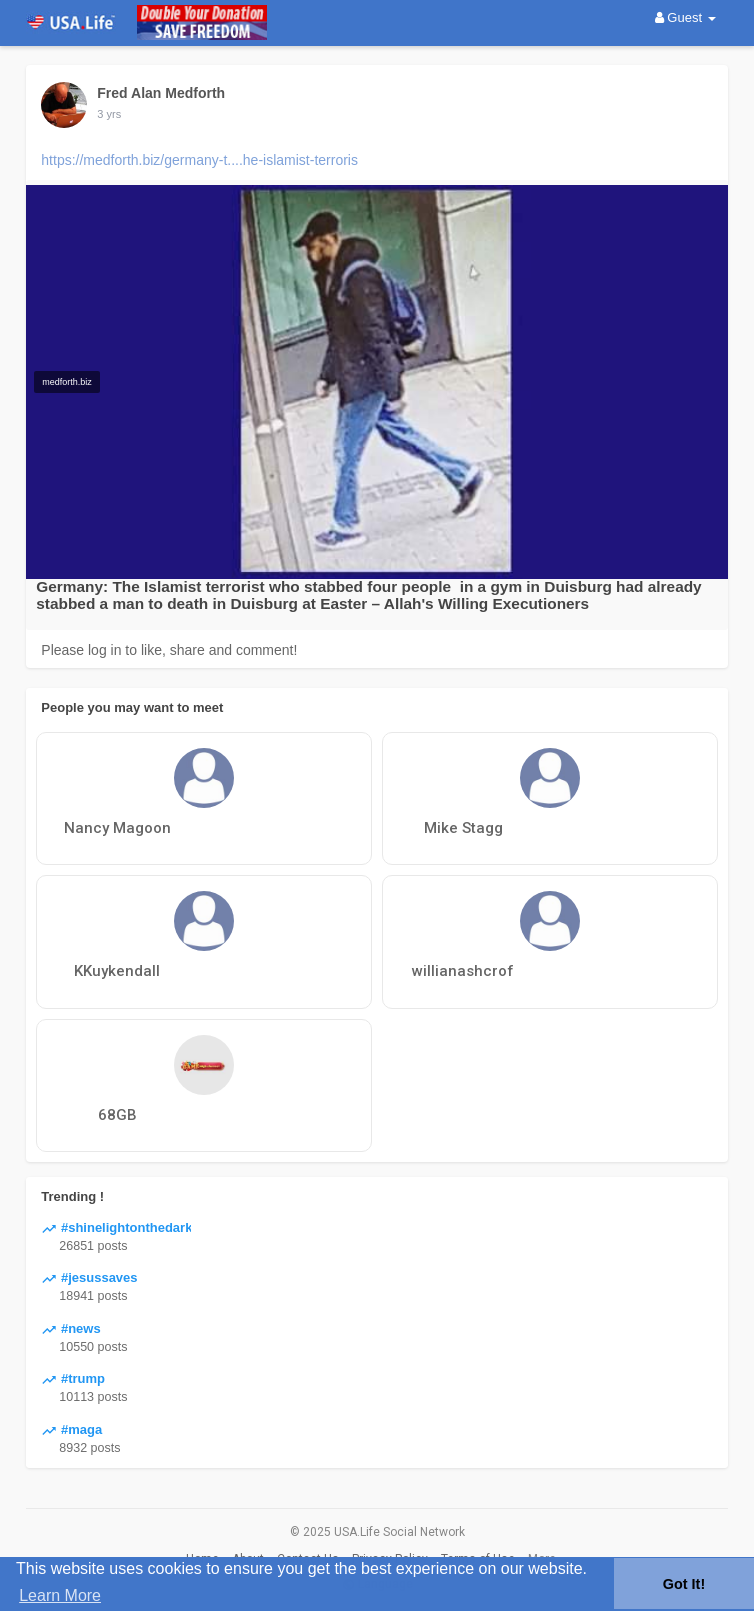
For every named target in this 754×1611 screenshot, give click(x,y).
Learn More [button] (60, 1595)
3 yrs (109, 114)
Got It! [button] (684, 1584)
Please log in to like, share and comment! (169, 650)
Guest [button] (685, 17)
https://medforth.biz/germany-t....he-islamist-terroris (199, 160)
